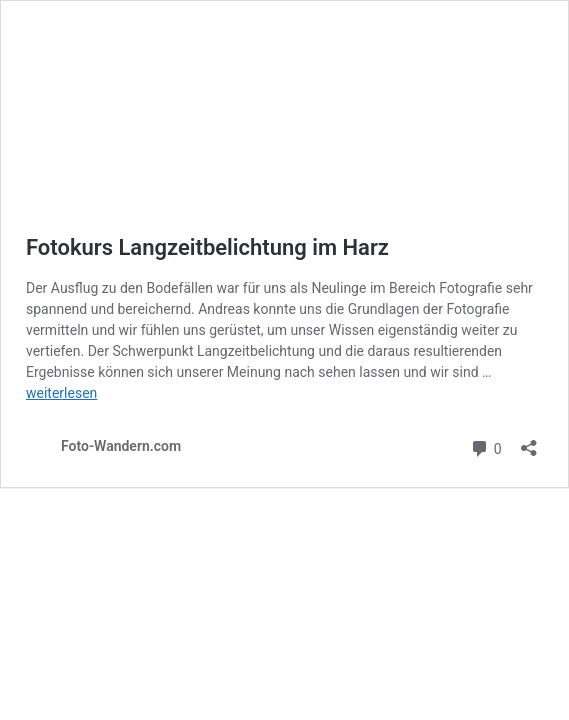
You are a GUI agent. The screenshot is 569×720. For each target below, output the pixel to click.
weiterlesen (61, 393)
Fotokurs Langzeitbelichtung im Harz (207, 247)
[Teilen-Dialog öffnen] (529, 441)
